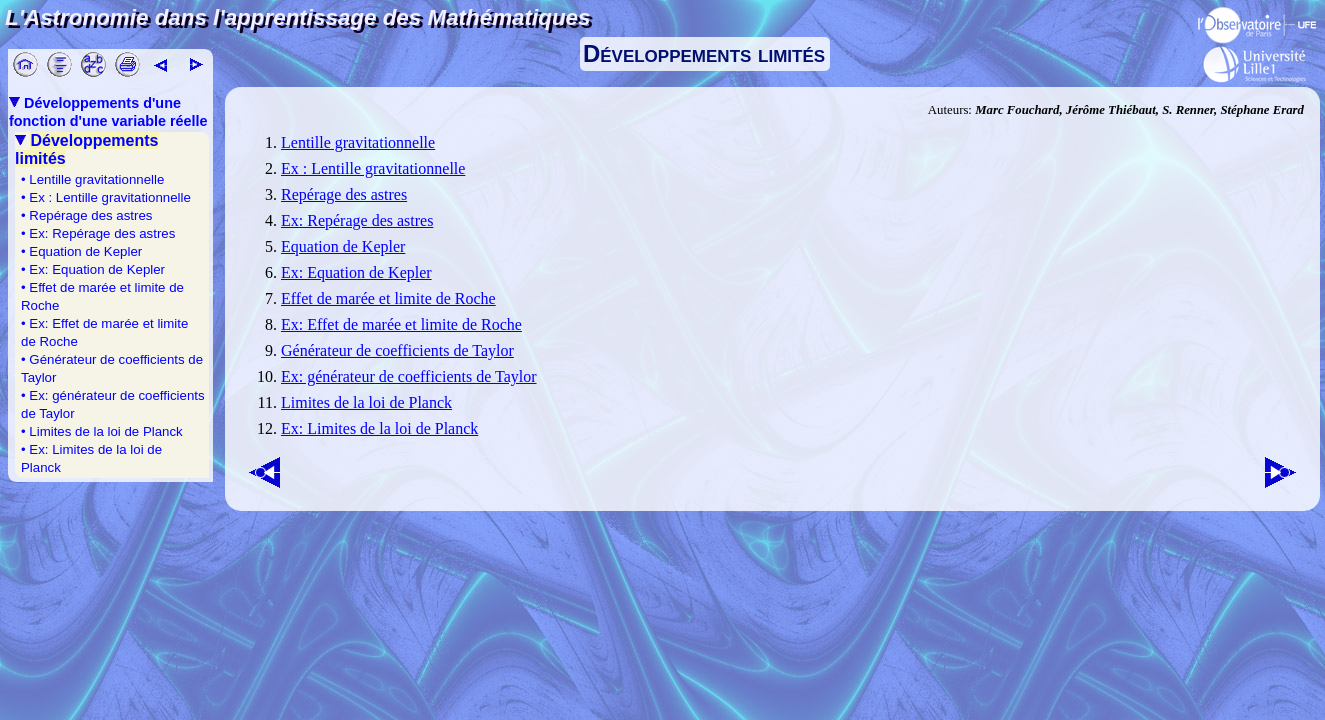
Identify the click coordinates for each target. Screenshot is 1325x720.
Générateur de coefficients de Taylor (397, 350)
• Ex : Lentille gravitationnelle (106, 197)
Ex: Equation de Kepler (356, 272)
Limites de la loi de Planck (366, 402)
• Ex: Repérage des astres (98, 233)
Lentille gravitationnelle (358, 142)
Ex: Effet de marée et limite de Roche (401, 324)
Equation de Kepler (343, 246)
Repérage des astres (344, 194)
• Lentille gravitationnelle (92, 179)
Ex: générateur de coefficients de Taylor (409, 376)
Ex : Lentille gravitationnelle (373, 168)
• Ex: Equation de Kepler (93, 269)
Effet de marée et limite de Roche (388, 298)
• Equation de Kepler (81, 251)
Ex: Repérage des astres (357, 220)
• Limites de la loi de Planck (102, 431)
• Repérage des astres (86, 215)
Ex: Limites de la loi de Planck (379, 428)
